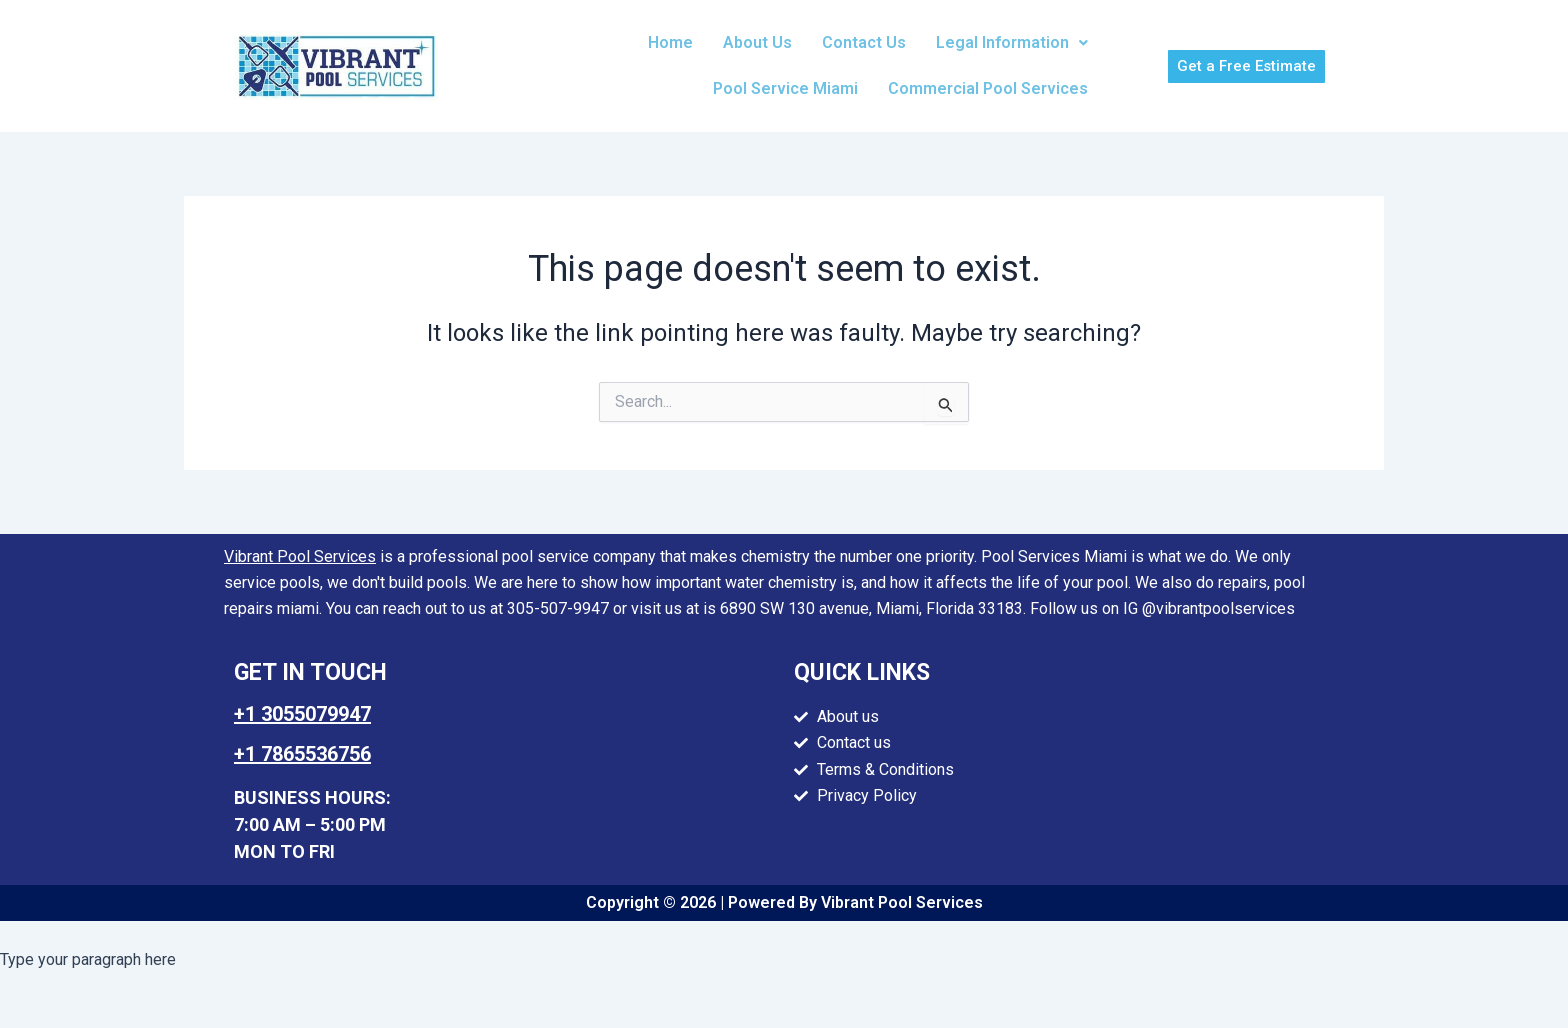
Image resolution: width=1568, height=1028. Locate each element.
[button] (1012, 43)
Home (670, 42)
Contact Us (864, 42)
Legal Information (1012, 42)
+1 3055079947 (302, 714)
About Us (757, 42)
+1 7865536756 (302, 754)
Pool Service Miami (785, 88)
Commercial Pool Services (988, 88)
